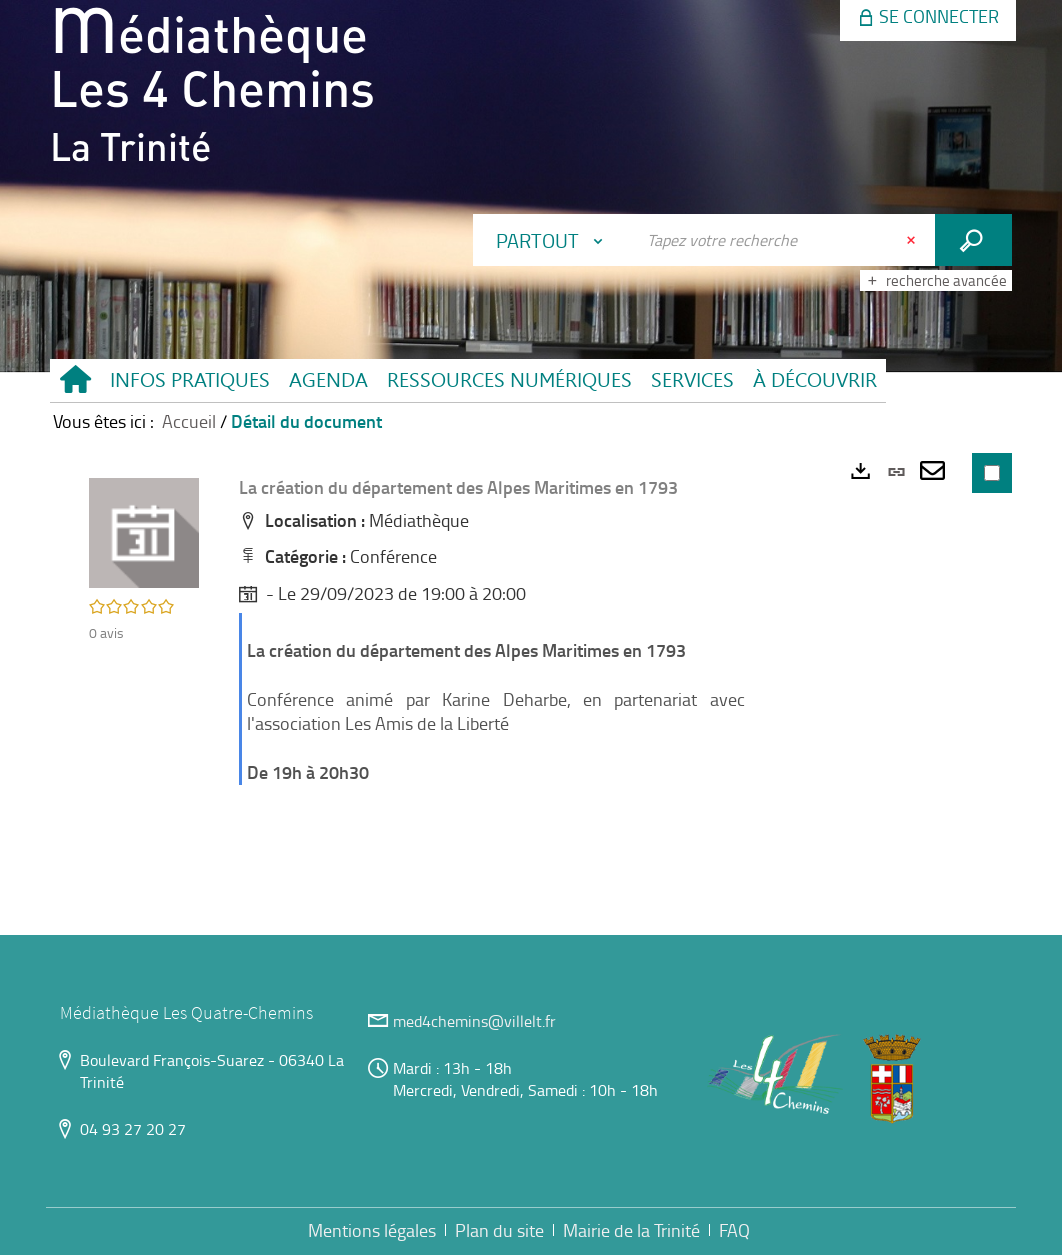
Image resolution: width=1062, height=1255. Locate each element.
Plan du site (499, 1230)
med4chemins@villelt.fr (474, 1021)
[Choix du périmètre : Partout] (554, 240)
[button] (189, 380)
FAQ (734, 1230)
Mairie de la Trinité (631, 1230)
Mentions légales (372, 1230)
